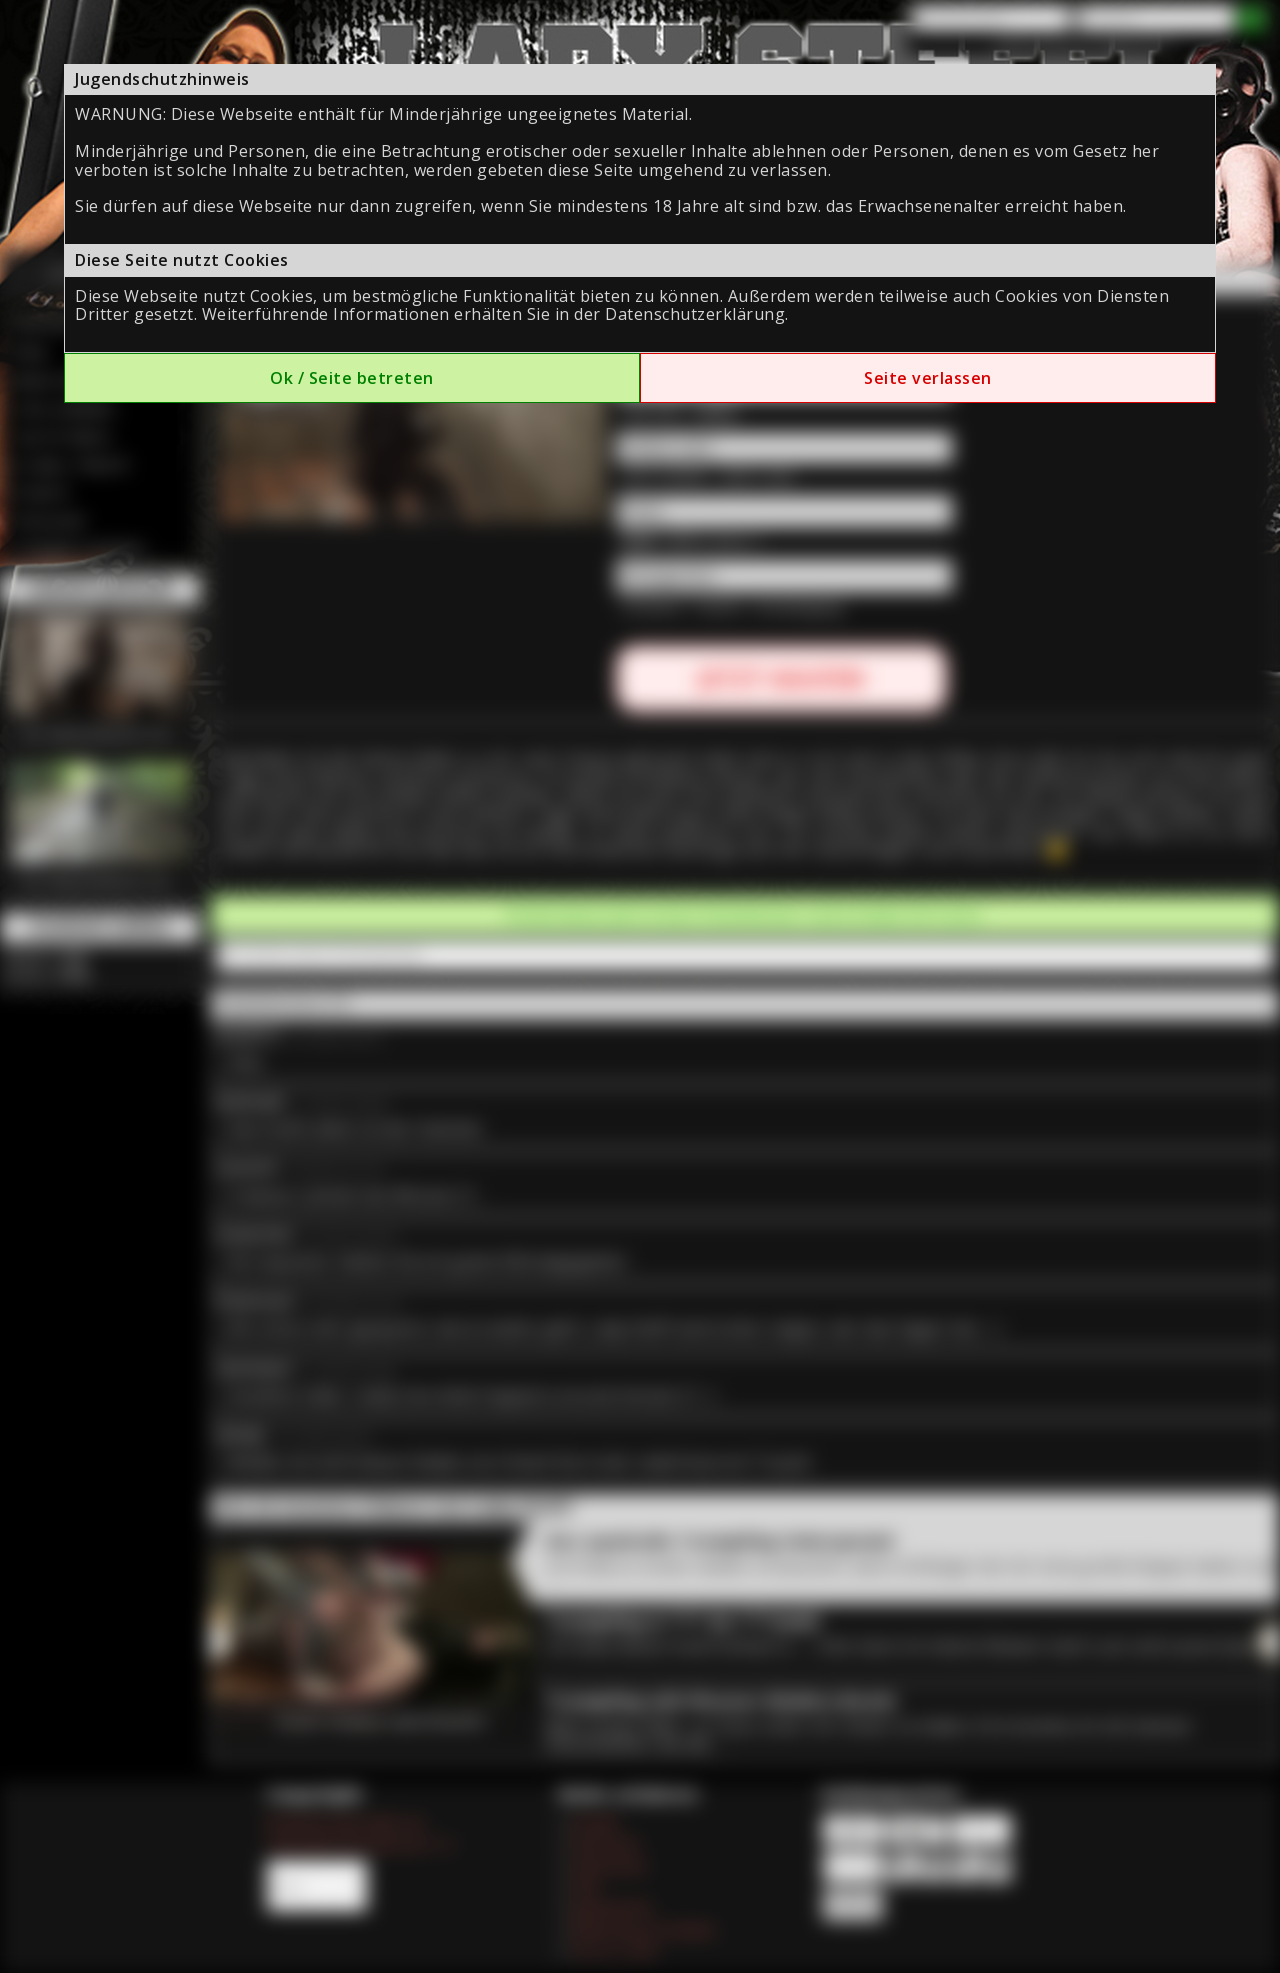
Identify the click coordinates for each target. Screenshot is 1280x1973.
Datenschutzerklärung (695, 314)
